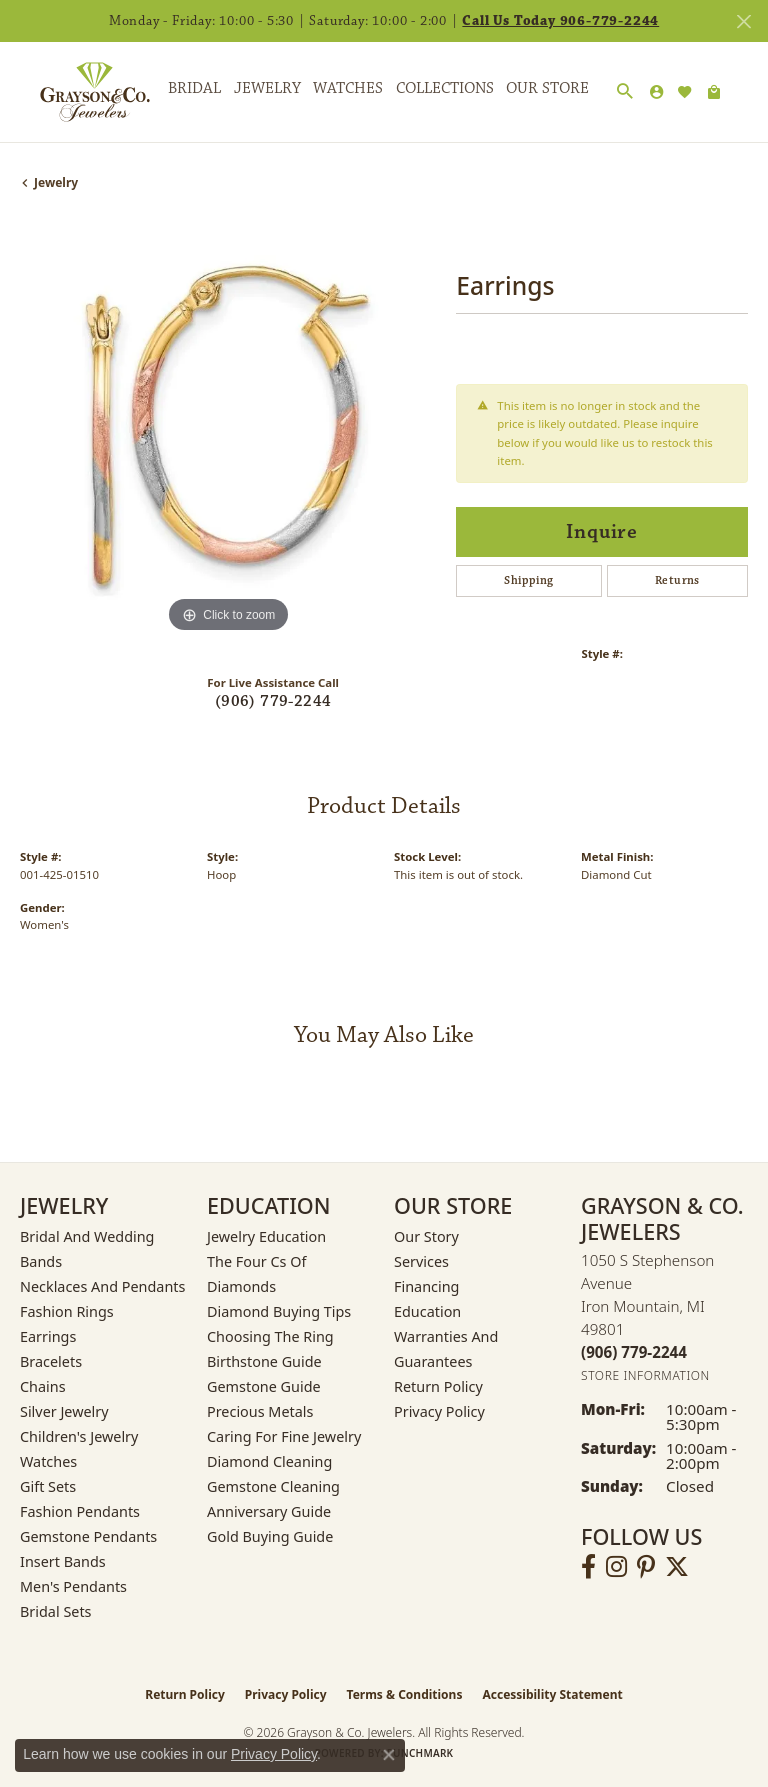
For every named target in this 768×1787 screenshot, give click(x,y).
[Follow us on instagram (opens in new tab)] (616, 1567)
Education (427, 1311)
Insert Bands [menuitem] (63, 1561)
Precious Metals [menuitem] (260, 1411)
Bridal (194, 88)
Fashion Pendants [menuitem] (80, 1511)
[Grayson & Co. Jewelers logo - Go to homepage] (80, 92)
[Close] (743, 21)
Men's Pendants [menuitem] (73, 1586)
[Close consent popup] (389, 1755)
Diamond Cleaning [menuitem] (269, 1461)
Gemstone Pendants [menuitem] (88, 1536)
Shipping (528, 580)
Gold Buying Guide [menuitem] (270, 1536)
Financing (426, 1286)
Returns (677, 580)
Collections (445, 88)
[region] (228, 430)
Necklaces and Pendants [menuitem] (102, 1286)
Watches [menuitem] (48, 1461)
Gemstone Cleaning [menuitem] (273, 1486)
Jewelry (267, 88)
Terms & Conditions (405, 1694)
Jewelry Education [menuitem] (266, 1236)
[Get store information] (645, 1375)
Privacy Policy (439, 1411)
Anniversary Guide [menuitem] (269, 1511)
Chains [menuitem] (43, 1386)
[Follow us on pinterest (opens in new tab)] (646, 1567)
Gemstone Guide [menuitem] (264, 1386)
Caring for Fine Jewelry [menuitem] (284, 1436)
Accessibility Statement (552, 1694)
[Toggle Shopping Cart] (714, 92)
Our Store (547, 88)
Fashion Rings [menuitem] (67, 1311)
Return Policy (438, 1386)
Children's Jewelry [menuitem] (79, 1436)
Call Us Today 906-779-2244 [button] (560, 21)
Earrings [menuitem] (48, 1336)
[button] (625, 92)
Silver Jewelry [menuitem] (64, 1411)
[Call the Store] (634, 1352)
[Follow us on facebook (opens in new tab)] (588, 1567)
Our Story (426, 1236)
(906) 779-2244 (273, 701)
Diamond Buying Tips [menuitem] (279, 1311)
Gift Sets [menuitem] (48, 1486)
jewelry (56, 182)
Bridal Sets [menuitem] (56, 1611)
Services (421, 1261)
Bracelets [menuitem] (51, 1361)
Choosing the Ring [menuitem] (270, 1336)
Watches (348, 88)
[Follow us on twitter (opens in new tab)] (677, 1567)
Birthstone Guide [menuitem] (264, 1361)
